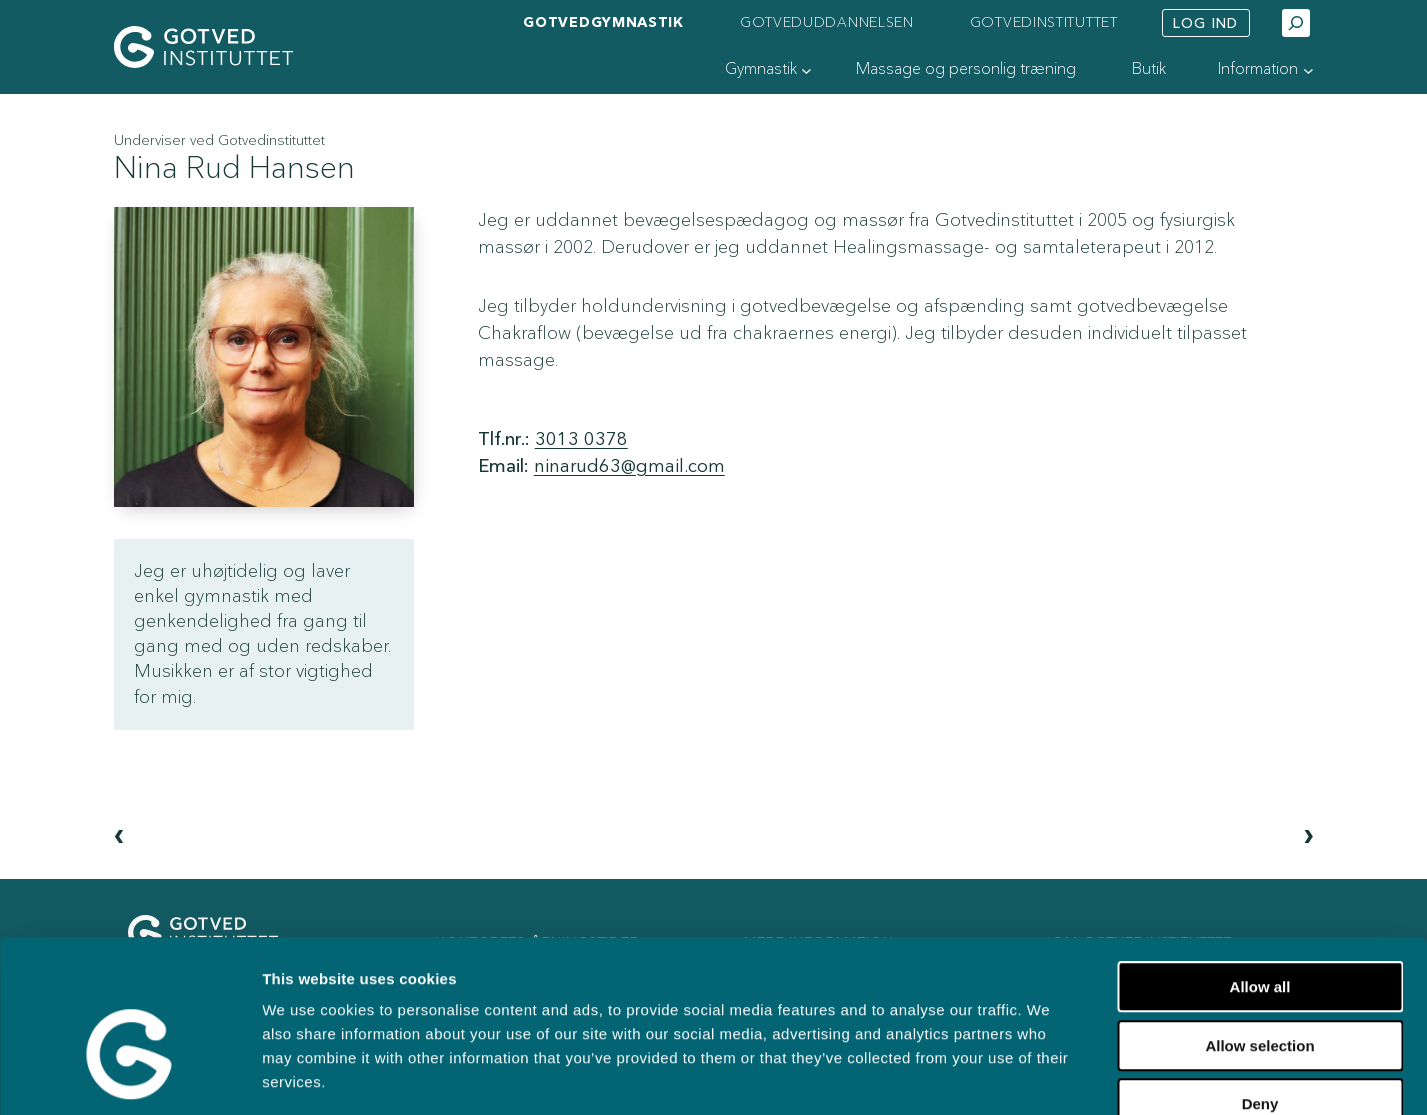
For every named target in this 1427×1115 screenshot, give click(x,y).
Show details (1028, 1075)
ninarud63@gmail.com (629, 466)
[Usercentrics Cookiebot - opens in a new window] (129, 1076)
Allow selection (1259, 929)
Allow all (1260, 870)
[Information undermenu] (1308, 70)
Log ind (1205, 23)
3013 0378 (581, 439)
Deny (1260, 987)
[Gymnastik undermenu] (806, 70)
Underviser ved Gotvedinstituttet (219, 140)
